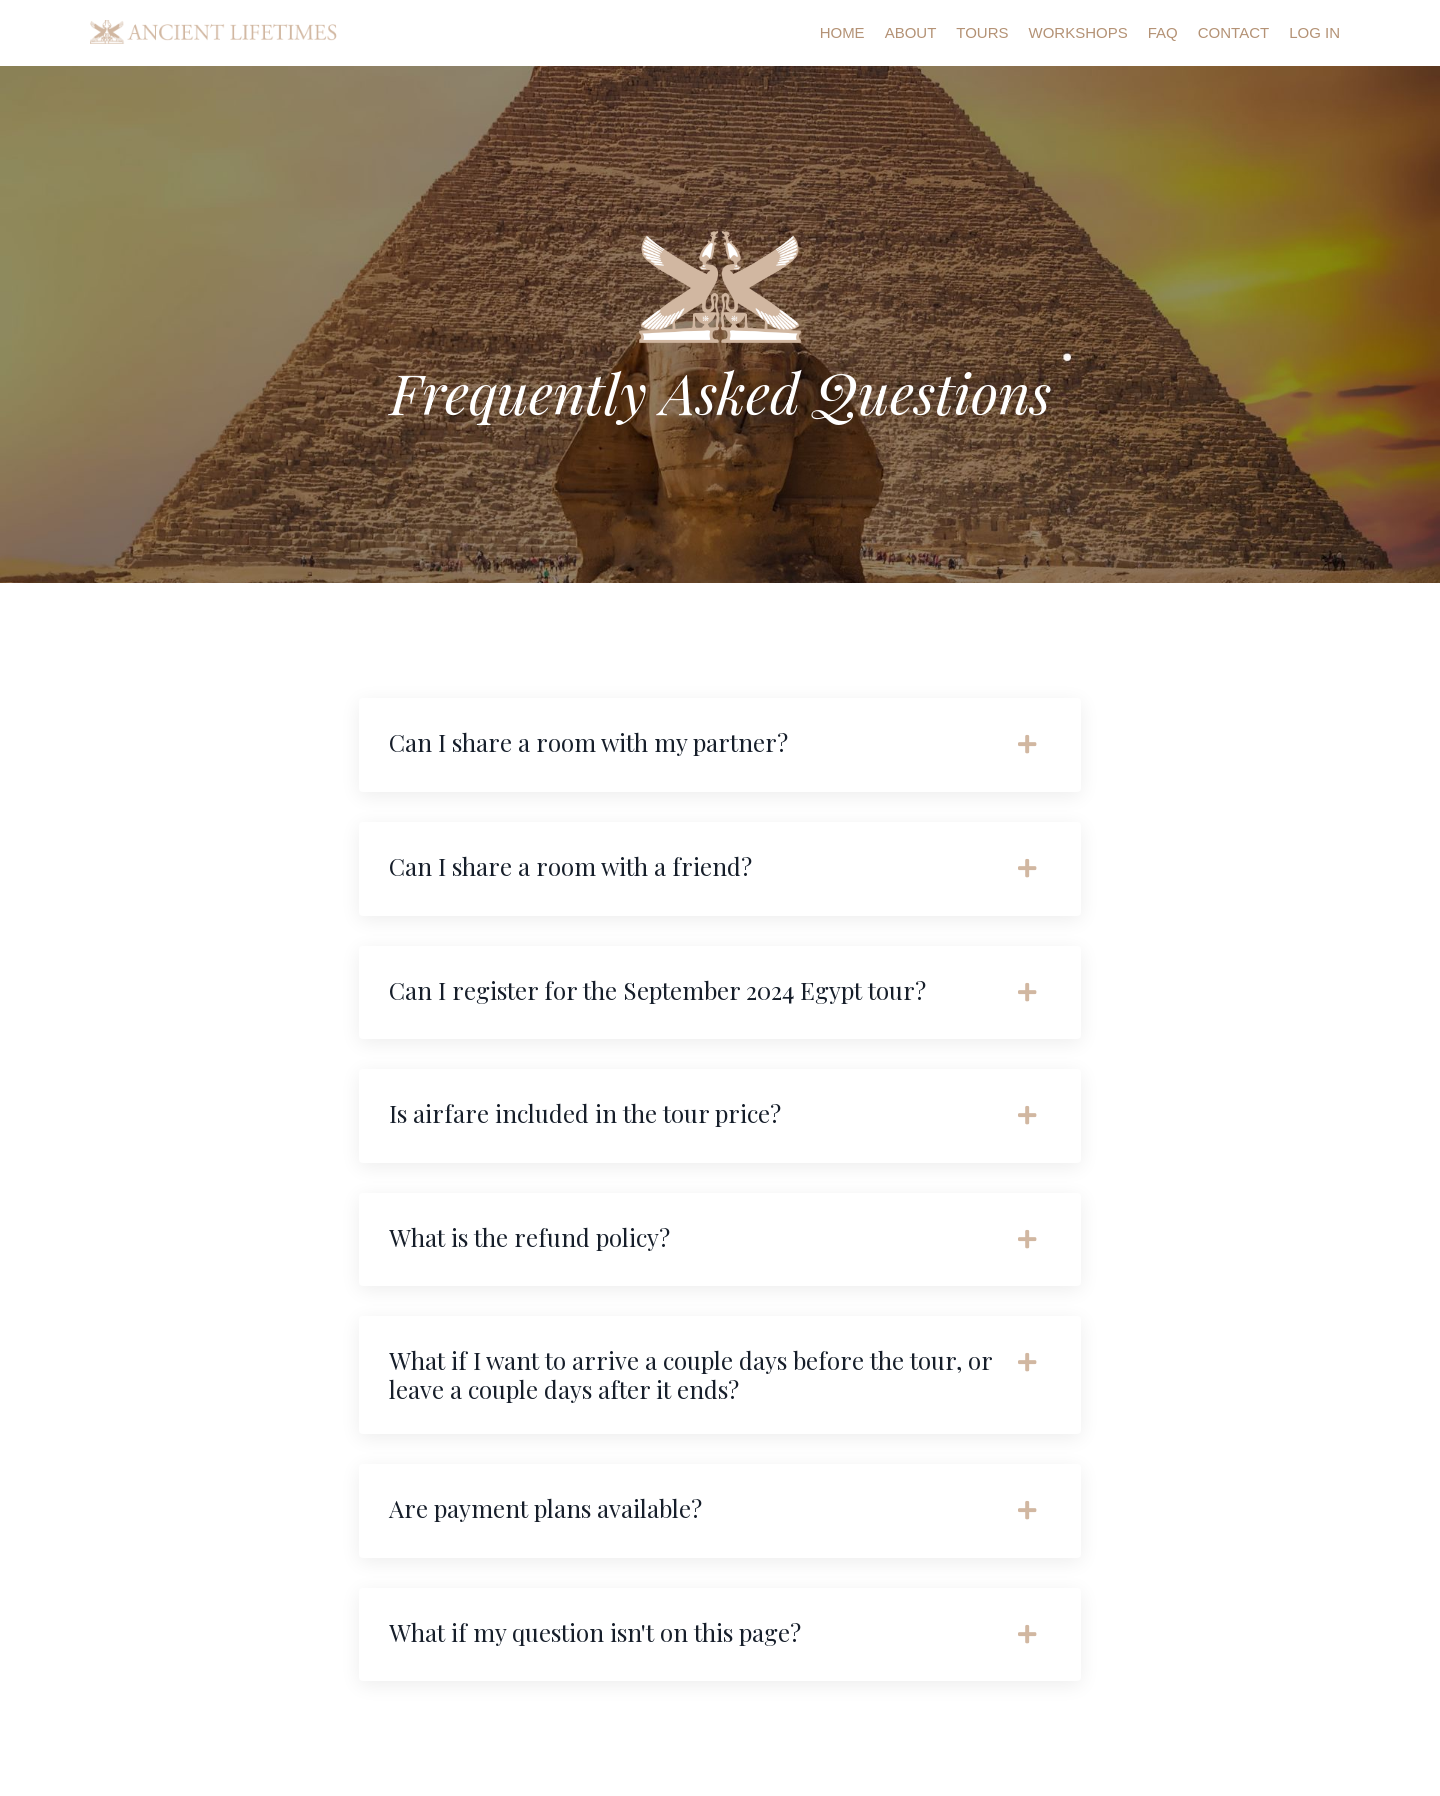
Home (842, 32)
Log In (1314, 32)
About (911, 32)
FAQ (1163, 32)
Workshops (1078, 32)
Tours (982, 32)
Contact (1233, 32)
